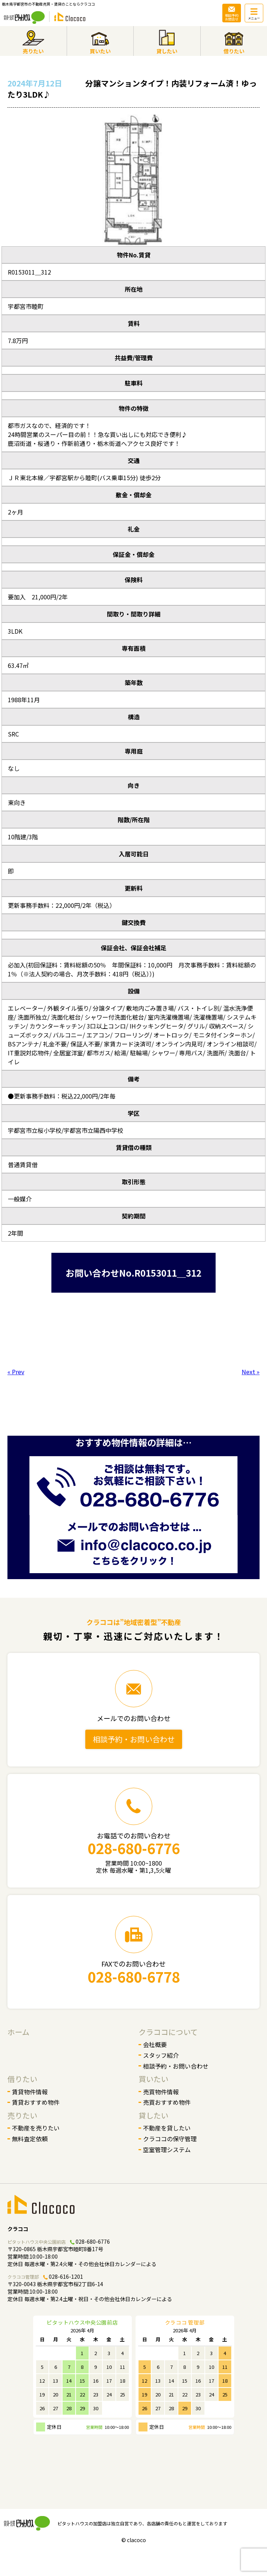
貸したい (153, 2115)
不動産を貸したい (167, 2127)
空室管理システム (167, 2149)
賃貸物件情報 (30, 2091)
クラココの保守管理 (170, 2138)
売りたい (22, 2115)
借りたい (22, 2078)
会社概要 (155, 2044)
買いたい (153, 2078)
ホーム (18, 2032)
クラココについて (168, 2032)
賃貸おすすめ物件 (36, 2102)
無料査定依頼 (30, 2138)
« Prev (15, 1371)
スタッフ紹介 (161, 2055)
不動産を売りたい (36, 2127)
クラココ (17, 2229)
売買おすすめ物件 (167, 2102)
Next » (251, 1371)
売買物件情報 (161, 2091)
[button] (13, 180)
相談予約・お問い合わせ (134, 1739)
